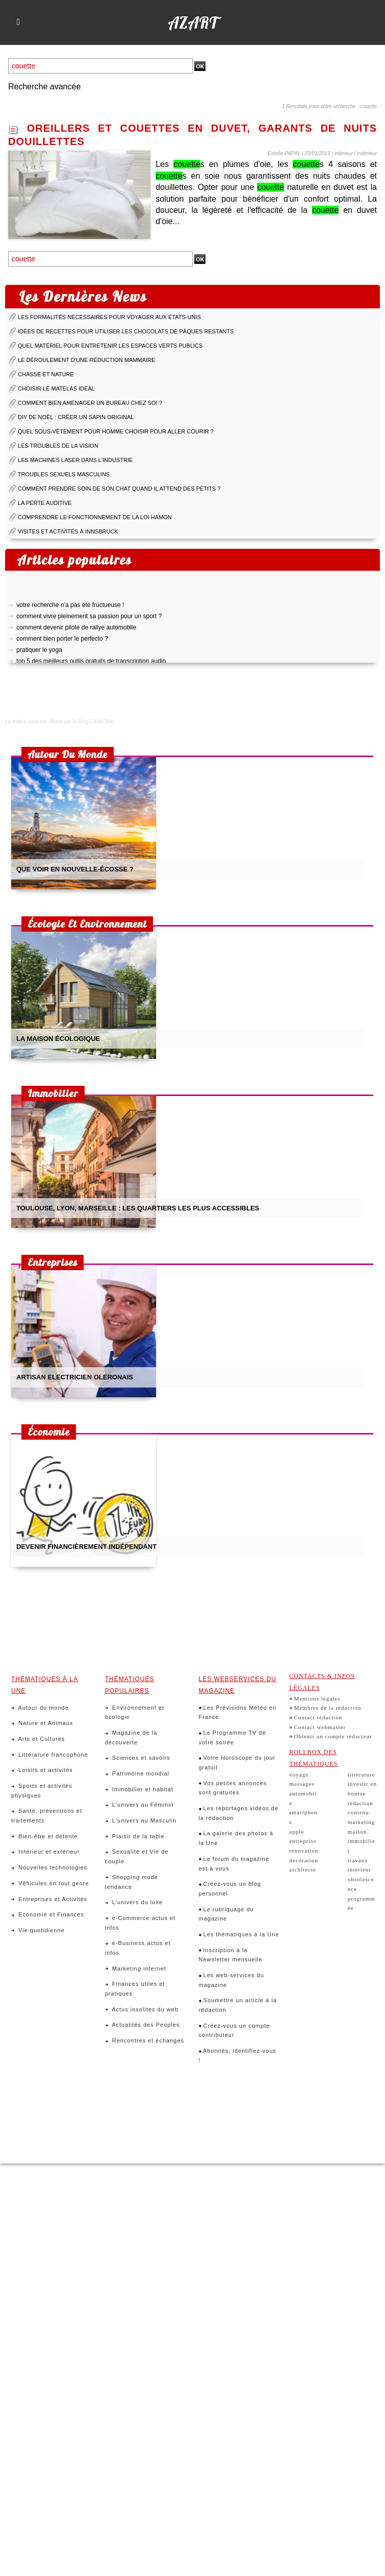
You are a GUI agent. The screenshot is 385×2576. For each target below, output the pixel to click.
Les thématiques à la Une (239, 1934)
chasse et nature (46, 374)
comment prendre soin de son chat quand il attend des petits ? (119, 488)
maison (357, 1832)
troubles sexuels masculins (64, 474)
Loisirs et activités (42, 1770)
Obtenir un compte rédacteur (333, 1736)
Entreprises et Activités (49, 1899)
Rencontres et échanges (144, 2040)
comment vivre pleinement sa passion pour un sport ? (89, 620)
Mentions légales (317, 1698)
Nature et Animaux (42, 1723)
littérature (361, 1774)
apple (296, 1832)
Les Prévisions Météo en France (238, 1712)
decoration (303, 1860)
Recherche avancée (44, 86)
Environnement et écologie (134, 1712)
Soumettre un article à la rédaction (238, 2005)
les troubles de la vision (58, 446)
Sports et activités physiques (41, 1791)
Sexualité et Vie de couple (137, 1856)
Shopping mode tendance (131, 1882)
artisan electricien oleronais (74, 1377)
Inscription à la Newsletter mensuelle (231, 1955)
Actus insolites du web (141, 2009)
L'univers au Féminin (139, 1805)
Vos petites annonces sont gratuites (233, 1788)
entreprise (302, 1841)
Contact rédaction (318, 1717)
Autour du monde (40, 1708)
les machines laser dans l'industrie (75, 460)
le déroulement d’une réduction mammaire (86, 360)
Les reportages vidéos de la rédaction (239, 1813)
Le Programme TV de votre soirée (232, 1737)
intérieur (359, 1869)
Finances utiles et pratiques (135, 1989)
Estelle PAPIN (283, 153)
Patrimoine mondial (137, 1773)
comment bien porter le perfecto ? (62, 642)
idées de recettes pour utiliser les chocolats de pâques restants (126, 331)
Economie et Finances (47, 1914)
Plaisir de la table (135, 1836)
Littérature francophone (49, 1755)
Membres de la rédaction (327, 1708)
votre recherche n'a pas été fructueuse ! (70, 609)
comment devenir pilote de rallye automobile (76, 631)
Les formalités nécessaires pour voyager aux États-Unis (109, 317)
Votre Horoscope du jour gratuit (237, 1762)
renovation (303, 1851)
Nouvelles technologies (49, 1867)
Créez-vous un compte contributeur (234, 2030)
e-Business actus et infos (138, 1948)
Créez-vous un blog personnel (230, 1889)
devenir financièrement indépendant (86, 1546)
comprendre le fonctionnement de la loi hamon (95, 517)
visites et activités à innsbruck (68, 531)
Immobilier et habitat (139, 1789)
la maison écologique (58, 1038)
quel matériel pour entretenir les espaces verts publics (110, 346)
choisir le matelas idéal (56, 388)
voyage (299, 1774)
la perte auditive (45, 503)
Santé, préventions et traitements (46, 1816)
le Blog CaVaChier (93, 721)
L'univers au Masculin (141, 1820)
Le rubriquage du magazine (226, 1914)
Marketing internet (135, 1968)
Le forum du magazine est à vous (234, 1864)
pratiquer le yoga (39, 654)
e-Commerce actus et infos (140, 1923)
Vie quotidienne (38, 1930)
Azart (193, 22)
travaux (358, 1860)
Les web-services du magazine (231, 1980)
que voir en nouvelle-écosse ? (75, 869)
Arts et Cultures (38, 1739)
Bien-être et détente (44, 1836)
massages (302, 1784)
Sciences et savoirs (137, 1758)
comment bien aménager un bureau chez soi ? (90, 403)
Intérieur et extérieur (45, 1852)
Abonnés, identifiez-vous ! (237, 2055)
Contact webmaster (320, 1727)
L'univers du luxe (134, 1902)
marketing (361, 1822)
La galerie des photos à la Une (236, 1838)
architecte (302, 1869)
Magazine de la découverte (131, 1737)
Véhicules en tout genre (50, 1883)
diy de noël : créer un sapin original (76, 417)
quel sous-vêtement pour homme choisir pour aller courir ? (116, 431)
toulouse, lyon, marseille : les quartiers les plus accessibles (137, 1208)
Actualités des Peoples (142, 2025)
